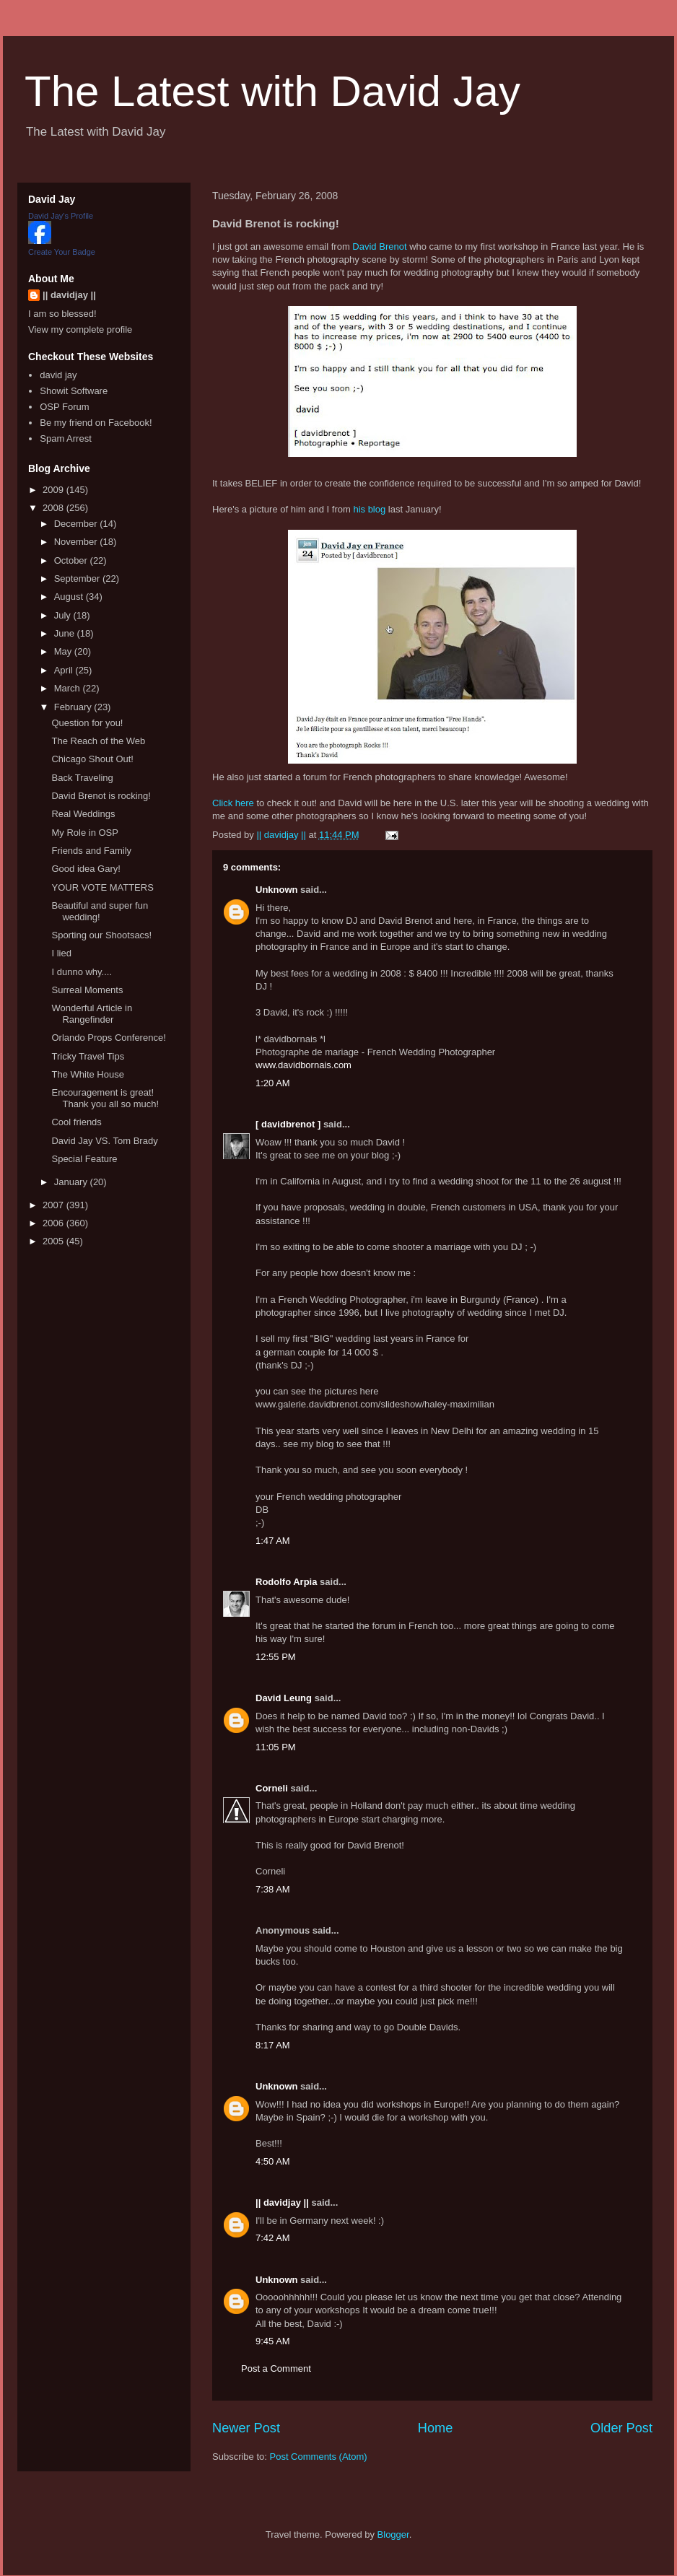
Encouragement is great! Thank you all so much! (105, 1098)
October (72, 560)
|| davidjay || (282, 2202)
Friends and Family (91, 850)
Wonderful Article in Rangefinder (91, 1014)
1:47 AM (272, 1540)
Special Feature (84, 1158)
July (64, 615)
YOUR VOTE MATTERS (102, 887)
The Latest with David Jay (272, 91)
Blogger (393, 2534)
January (72, 1181)
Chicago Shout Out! (92, 759)
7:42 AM (272, 2237)
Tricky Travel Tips (87, 1056)
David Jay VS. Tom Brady (104, 1140)
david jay (58, 375)
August (70, 596)
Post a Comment (276, 2368)
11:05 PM (275, 1747)
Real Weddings (83, 813)
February (74, 707)
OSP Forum (64, 406)
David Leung (283, 1698)
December (77, 523)
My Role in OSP (84, 832)
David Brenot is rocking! (100, 795)
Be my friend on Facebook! (96, 422)
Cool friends (76, 1122)
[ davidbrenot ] (287, 1124)
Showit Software (74, 390)
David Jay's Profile (60, 215)
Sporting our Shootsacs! (101, 935)
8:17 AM (272, 2045)
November (77, 541)
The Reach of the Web (98, 740)
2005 (54, 1241)
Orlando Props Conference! (108, 1037)
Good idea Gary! (85, 868)
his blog (369, 509)
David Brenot (379, 246)
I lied (61, 953)
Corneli (271, 1788)
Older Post (621, 2428)
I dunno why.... (81, 971)
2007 (54, 1205)
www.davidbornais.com (303, 1065)
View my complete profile (80, 329)
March (68, 688)
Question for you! (87, 722)
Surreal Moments (87, 989)
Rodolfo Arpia (286, 1581)
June (65, 633)
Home (435, 2428)
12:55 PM (275, 1656)
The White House (87, 1074)
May (64, 651)
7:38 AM (272, 1889)
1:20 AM (272, 1083)
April (65, 670)
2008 (54, 507)
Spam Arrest (66, 438)
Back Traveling (82, 777)
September (78, 578)
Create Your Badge (61, 252)
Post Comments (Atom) (318, 2456)
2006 (54, 1223)
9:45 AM (272, 2341)
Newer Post (246, 2428)
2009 (54, 489)
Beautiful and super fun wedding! (99, 911)
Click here (233, 803)
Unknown (276, 889)
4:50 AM (272, 2161)
